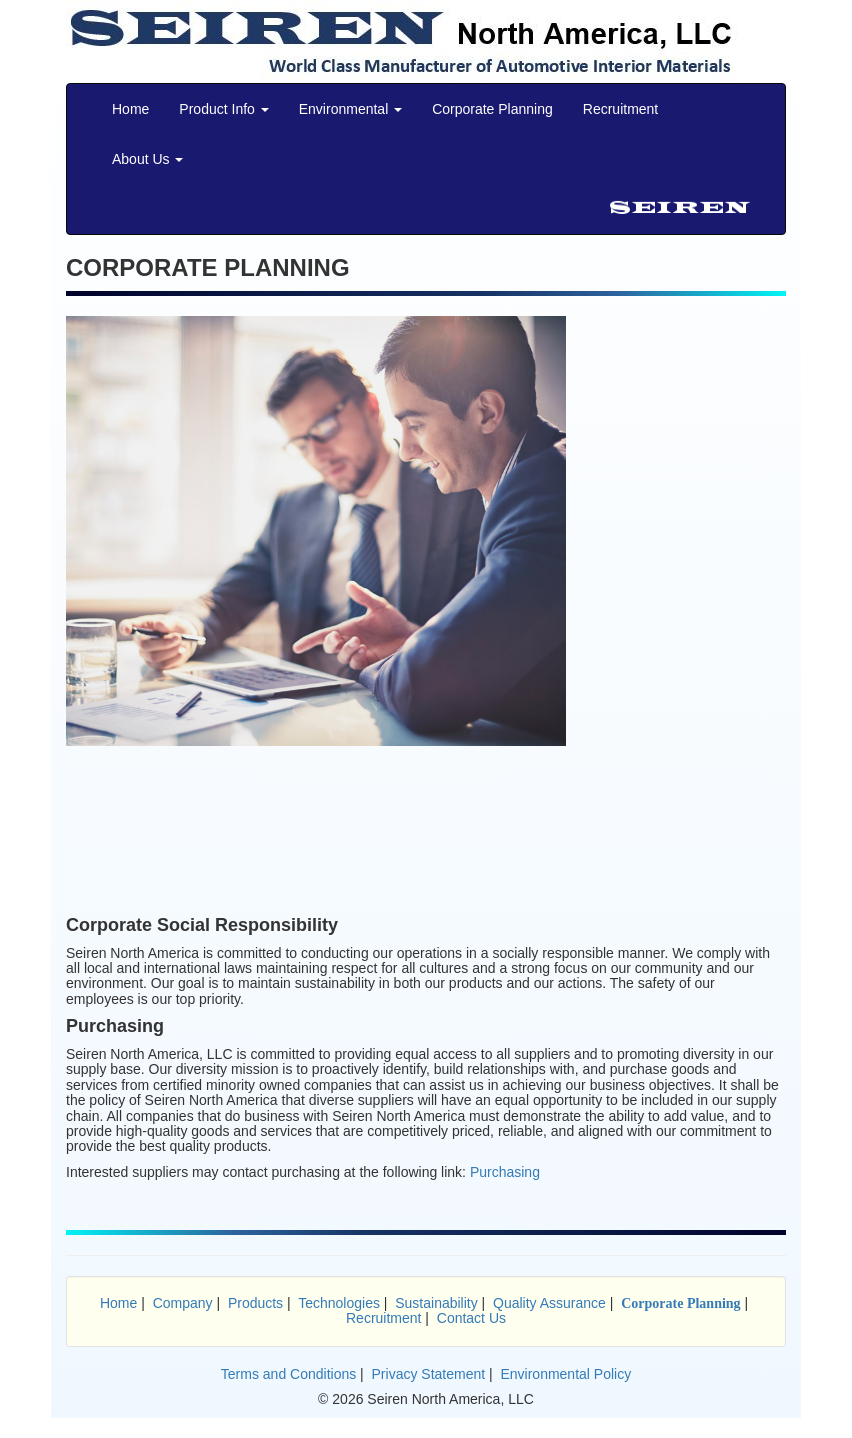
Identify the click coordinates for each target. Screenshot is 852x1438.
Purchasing (505, 1172)
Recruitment (620, 109)
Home (130, 109)
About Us (147, 159)
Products (255, 1303)
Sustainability (436, 1303)
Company (183, 1303)
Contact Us (471, 1318)
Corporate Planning (492, 109)
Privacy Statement (429, 1374)
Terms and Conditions (288, 1374)
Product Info (223, 109)
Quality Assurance (549, 1303)
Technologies (339, 1303)
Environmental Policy (565, 1374)
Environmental (350, 109)
